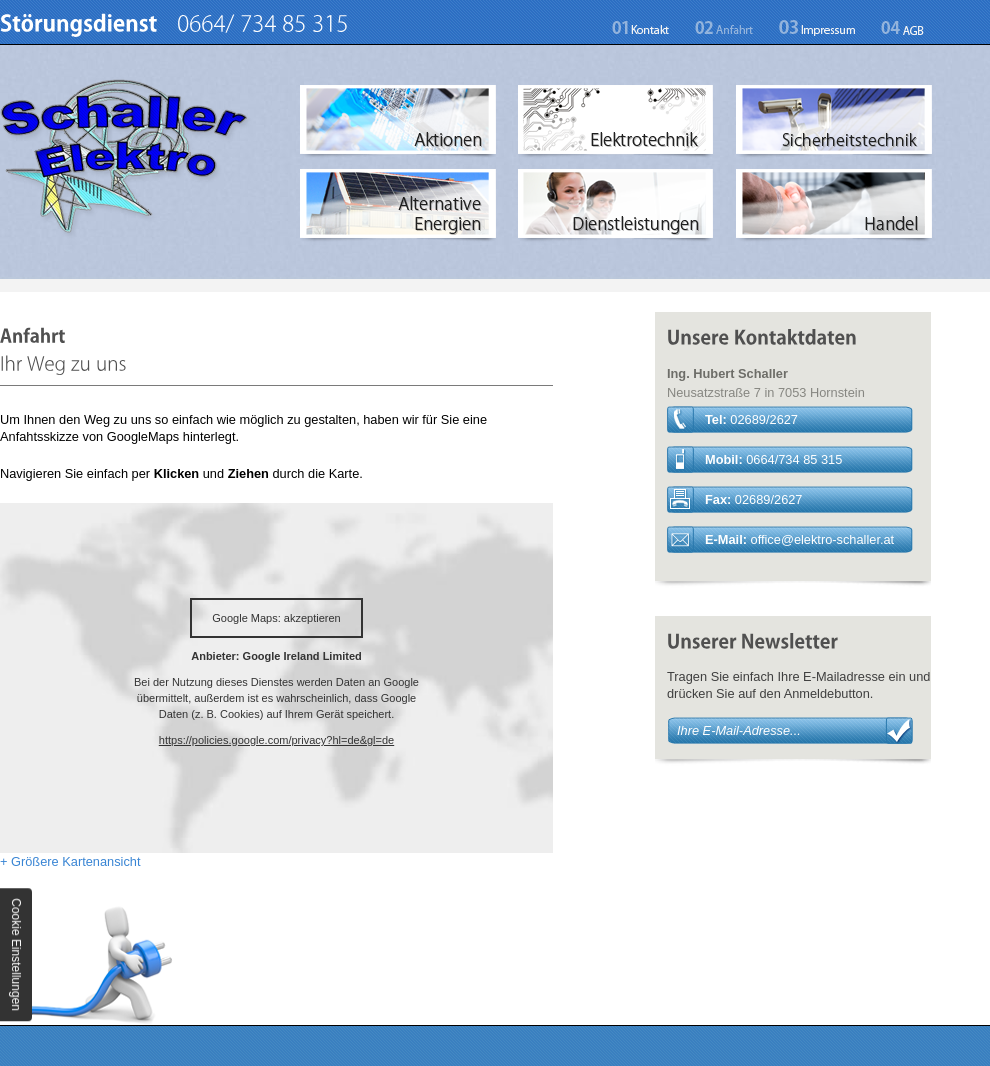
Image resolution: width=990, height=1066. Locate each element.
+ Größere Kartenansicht (70, 861)
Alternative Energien (398, 206)
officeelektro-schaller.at (823, 539)
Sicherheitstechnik (834, 122)
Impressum (817, 28)
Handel (834, 206)
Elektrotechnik (616, 122)
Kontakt (647, 28)
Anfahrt (724, 28)
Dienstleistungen (616, 206)
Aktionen (398, 122)
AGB (896, 28)
